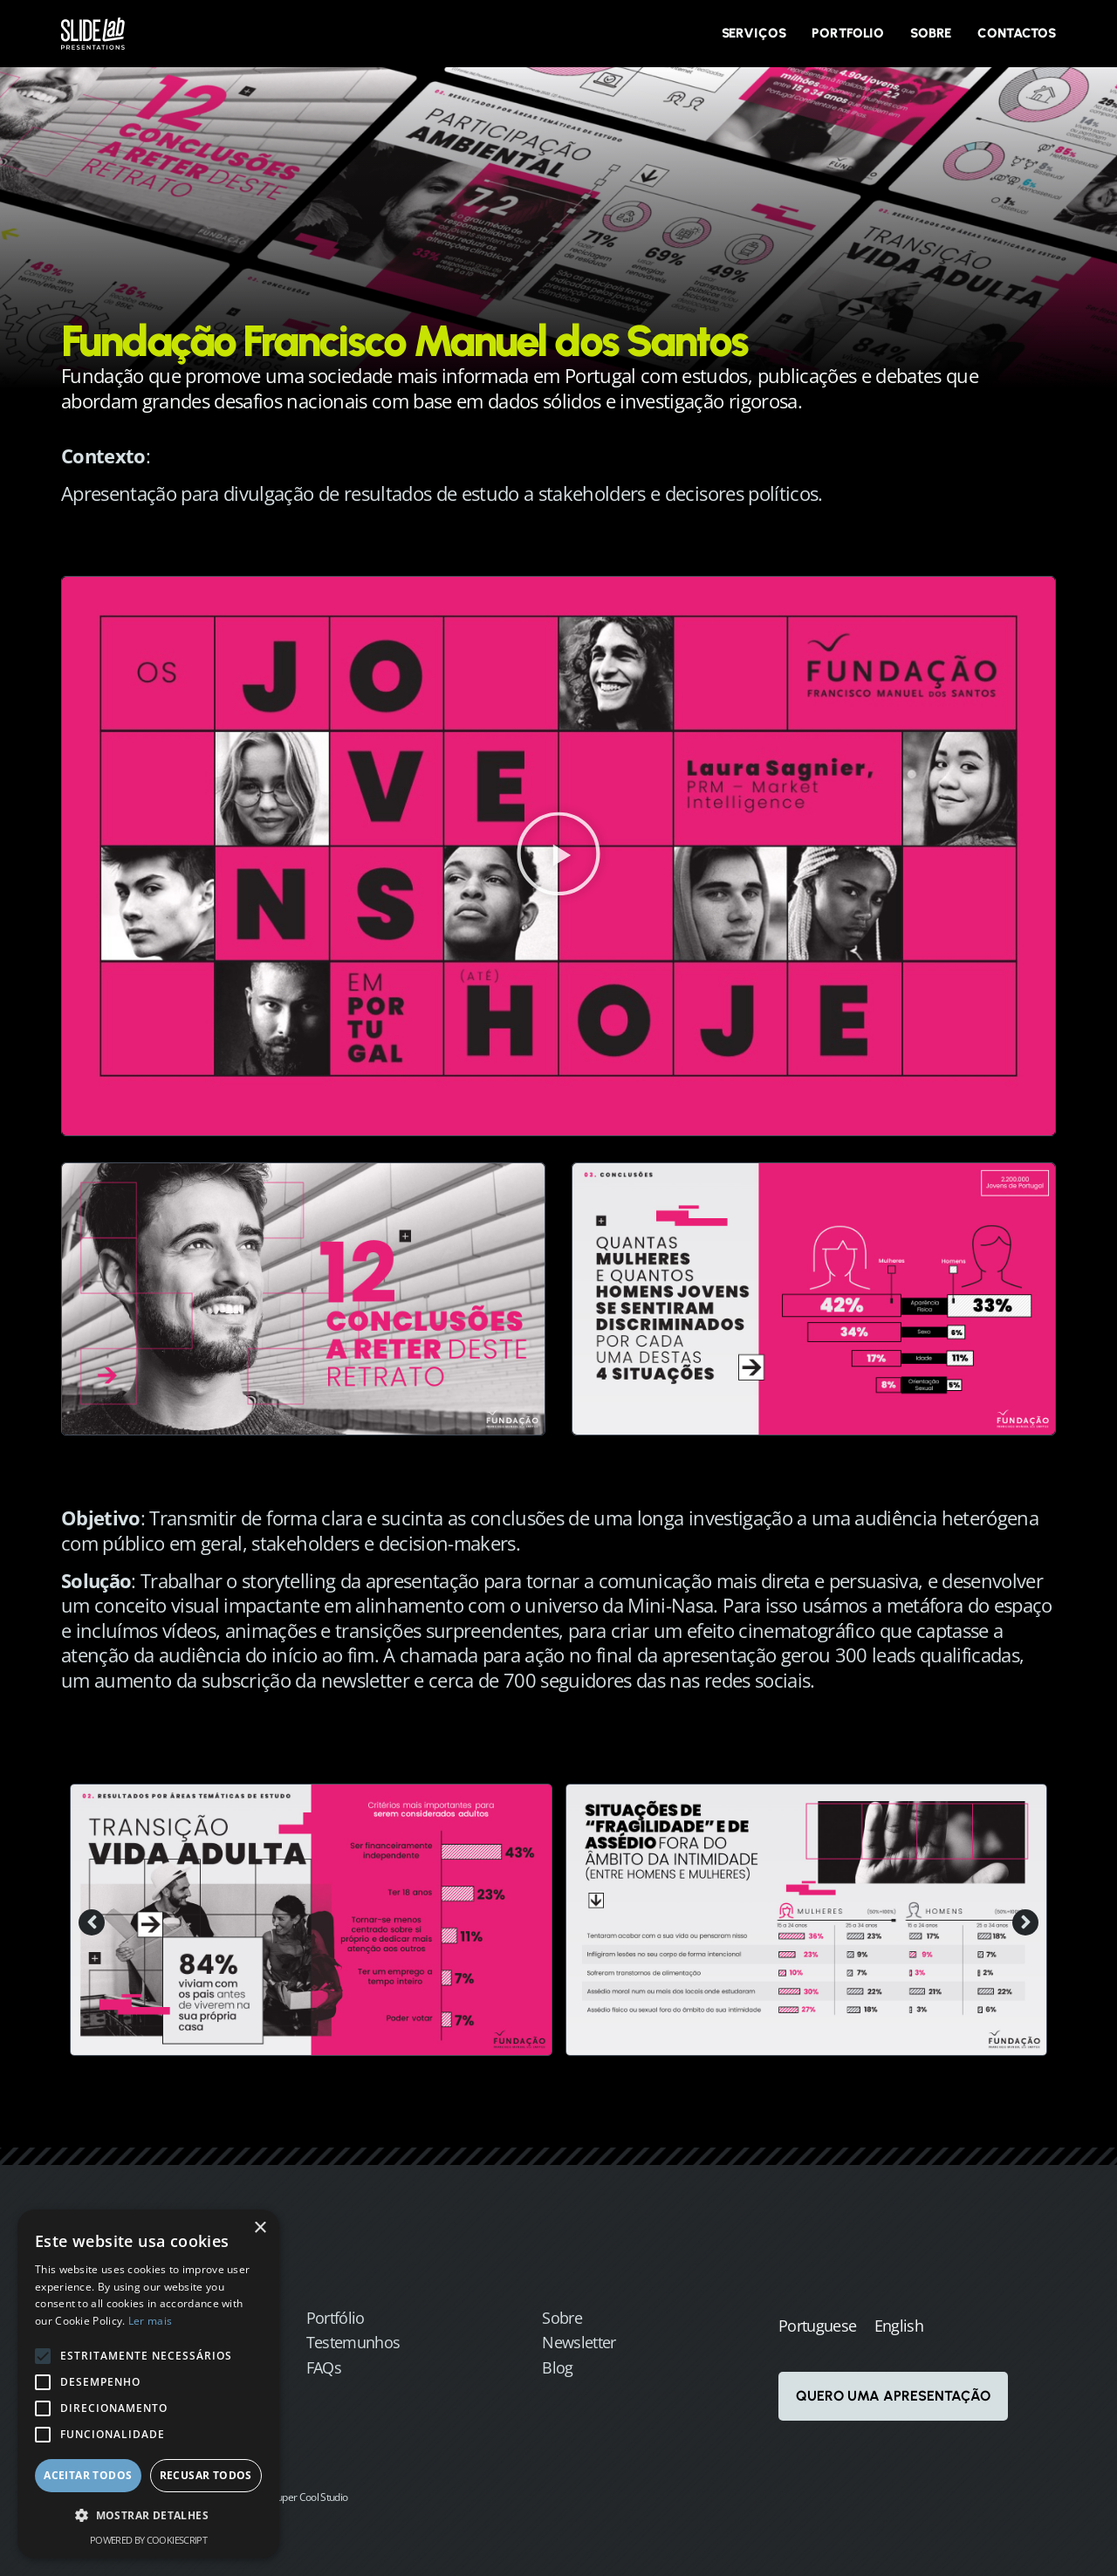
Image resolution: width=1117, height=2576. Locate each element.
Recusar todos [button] (206, 2475)
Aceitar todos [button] (88, 2475)
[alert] (148, 2384)
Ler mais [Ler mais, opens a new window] (150, 2320)
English (898, 2325)
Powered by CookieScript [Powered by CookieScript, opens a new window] (148, 2539)
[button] (558, 856)
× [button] (259, 2228)
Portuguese (817, 2325)
